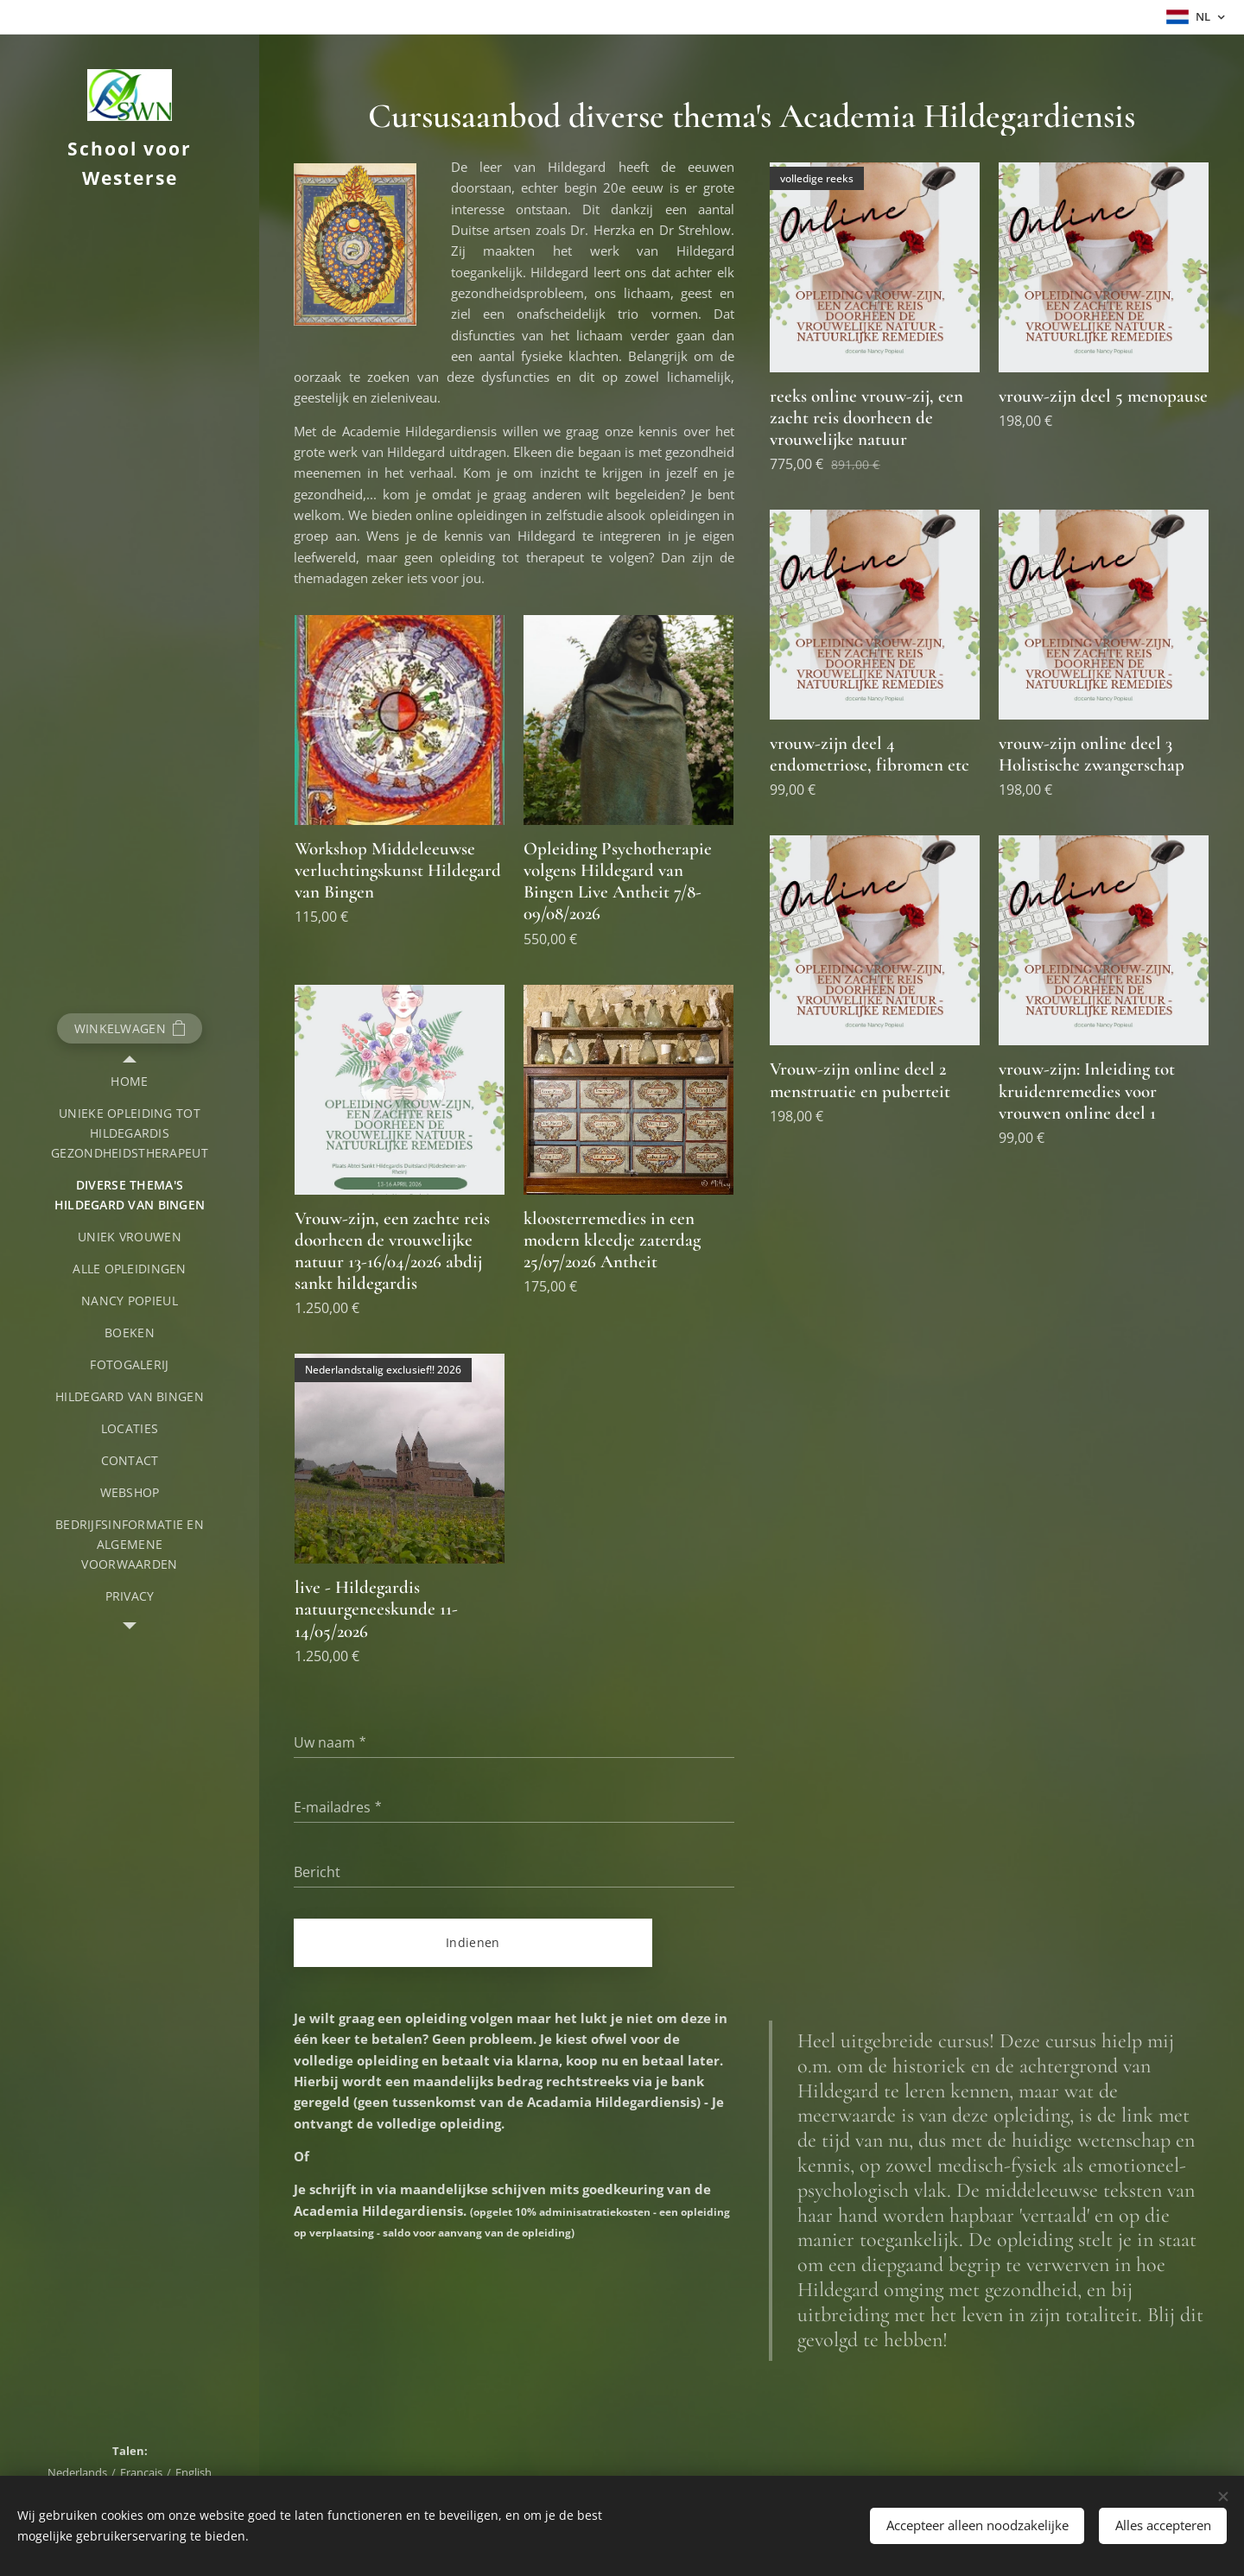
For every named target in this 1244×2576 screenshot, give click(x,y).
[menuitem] (129, 1081)
